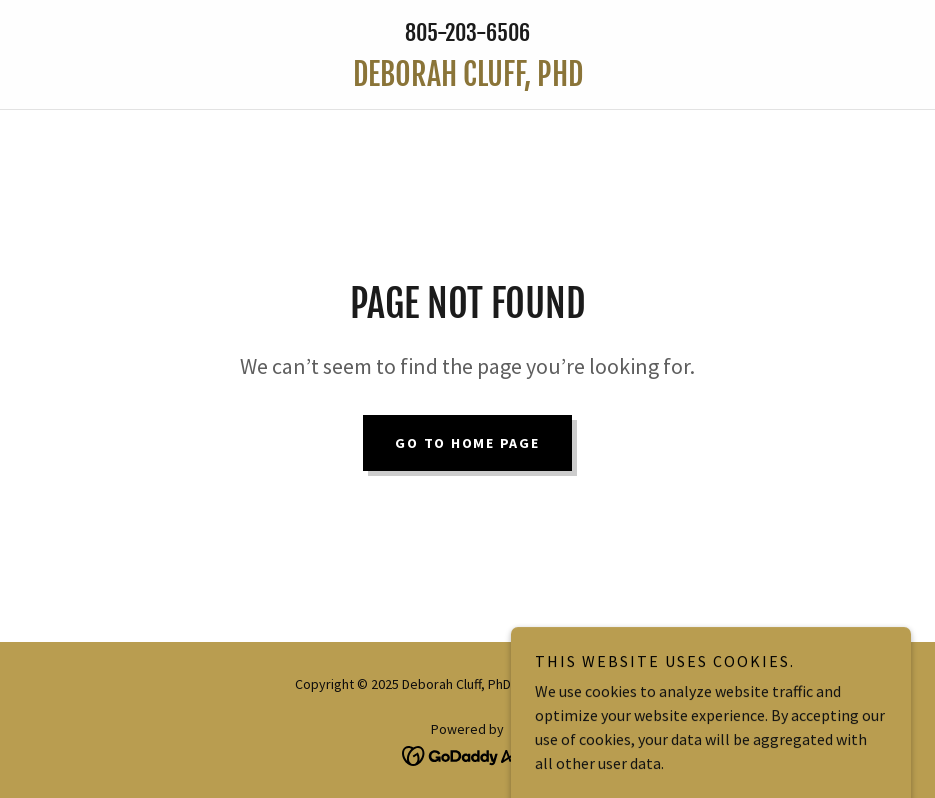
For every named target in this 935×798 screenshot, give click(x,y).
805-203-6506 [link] (467, 32)
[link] (467, 80)
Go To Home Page (467, 443)
